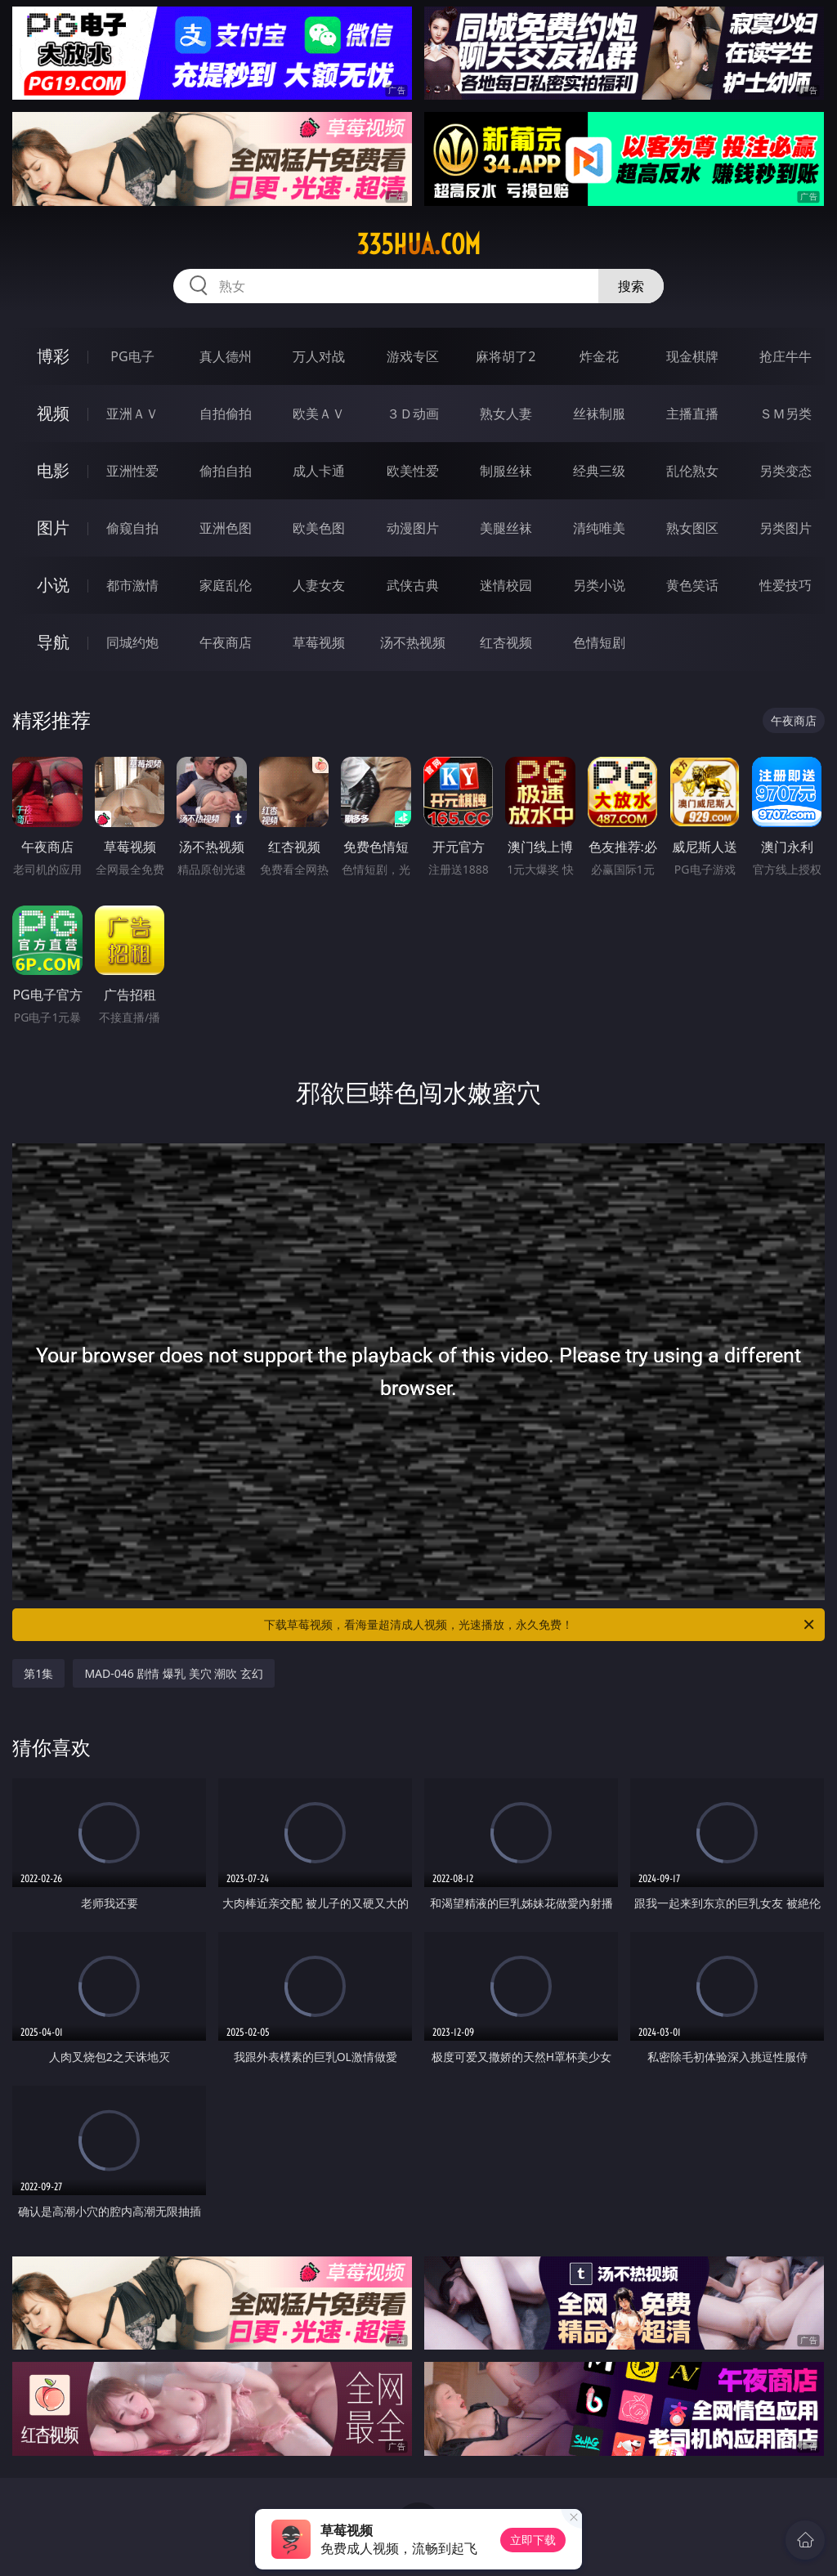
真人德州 (225, 356)
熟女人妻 (506, 414)
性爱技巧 (785, 585)
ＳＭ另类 (785, 414)
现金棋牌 (692, 356)
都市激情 (132, 585)
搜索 (631, 286)
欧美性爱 (413, 471)
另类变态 (785, 471)
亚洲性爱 (132, 471)
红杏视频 (506, 642)
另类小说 (599, 585)
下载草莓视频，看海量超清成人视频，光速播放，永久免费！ (540, 1625)
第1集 (38, 1673)
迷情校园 (506, 585)
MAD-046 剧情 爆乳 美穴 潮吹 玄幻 (173, 1673)
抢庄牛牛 (785, 356)
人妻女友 (319, 585)
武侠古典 (413, 585)
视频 (53, 413)
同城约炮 (132, 642)
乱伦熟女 (692, 471)
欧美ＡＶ (319, 414)
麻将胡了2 (505, 356)
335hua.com (418, 244)
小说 (53, 585)
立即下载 (533, 2539)
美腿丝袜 (506, 528)
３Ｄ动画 (413, 414)
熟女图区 (692, 528)
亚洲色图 (225, 528)
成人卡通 (319, 471)
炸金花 (599, 356)
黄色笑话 (692, 585)
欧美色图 (319, 528)
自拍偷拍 (225, 414)
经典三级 (599, 471)
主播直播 (692, 414)
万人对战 (319, 356)
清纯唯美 (599, 528)
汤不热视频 (412, 642)
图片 (53, 528)
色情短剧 (599, 642)
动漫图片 (413, 528)
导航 (53, 642)
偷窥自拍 (132, 528)
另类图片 (785, 528)
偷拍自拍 (225, 471)
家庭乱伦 (225, 585)
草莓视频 (319, 642)
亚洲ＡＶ (132, 414)
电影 (53, 470)
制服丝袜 (506, 471)
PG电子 (132, 356)
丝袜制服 (599, 414)
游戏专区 (413, 356)
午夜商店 (225, 642)
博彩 (53, 356)
